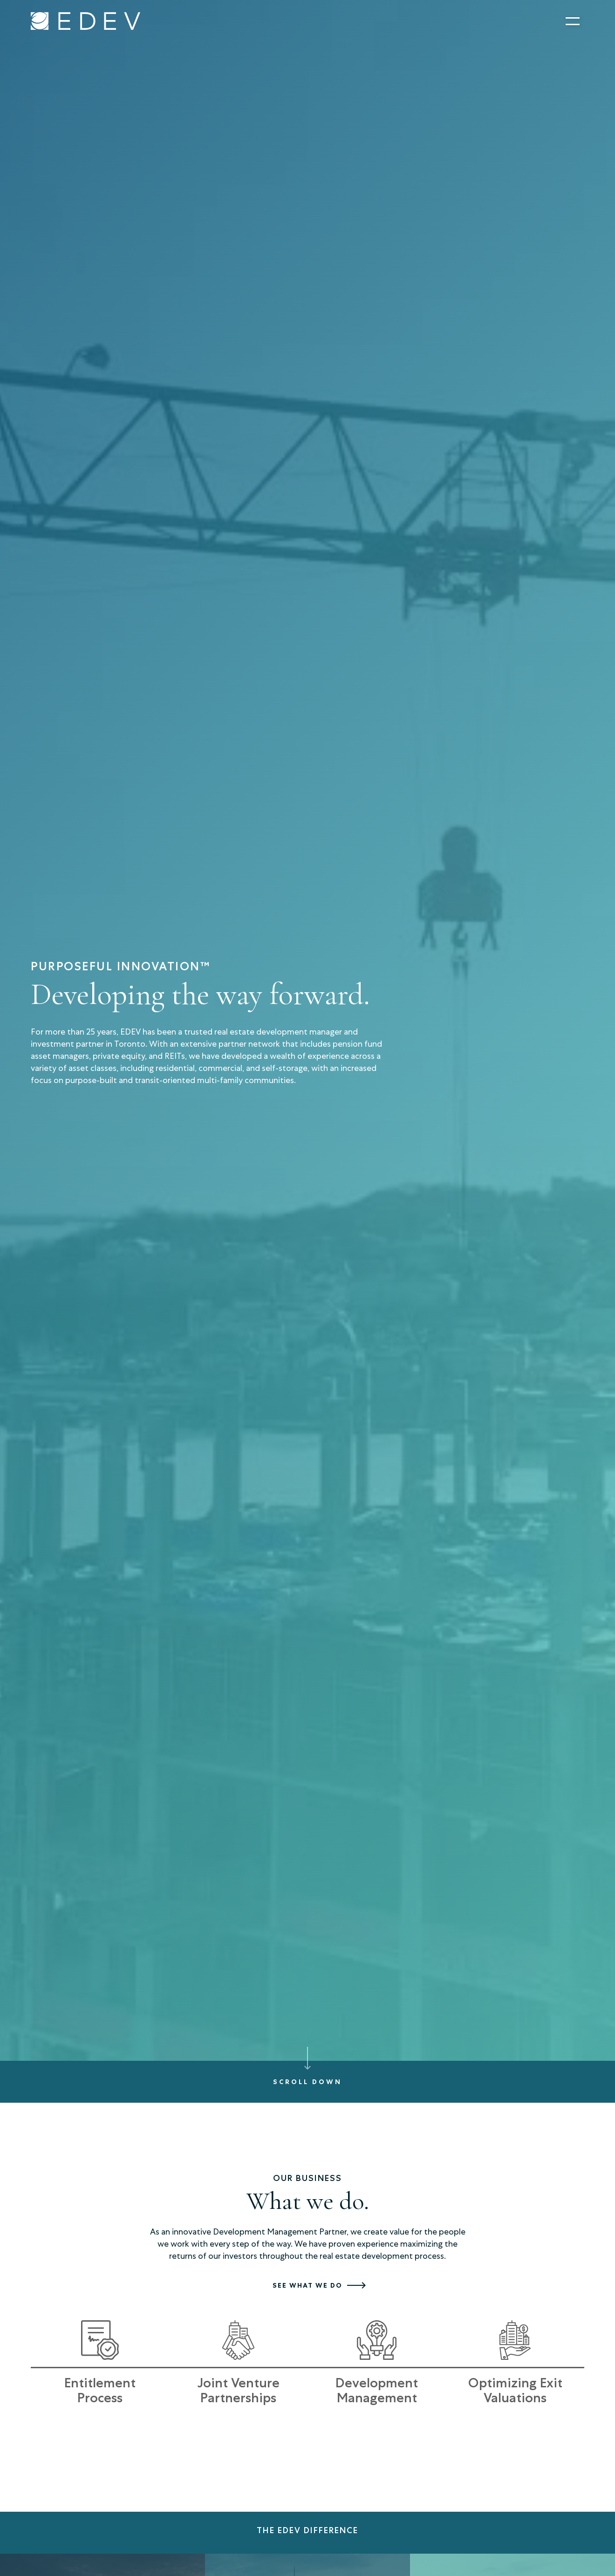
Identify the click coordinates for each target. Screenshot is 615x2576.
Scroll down (307, 2082)
